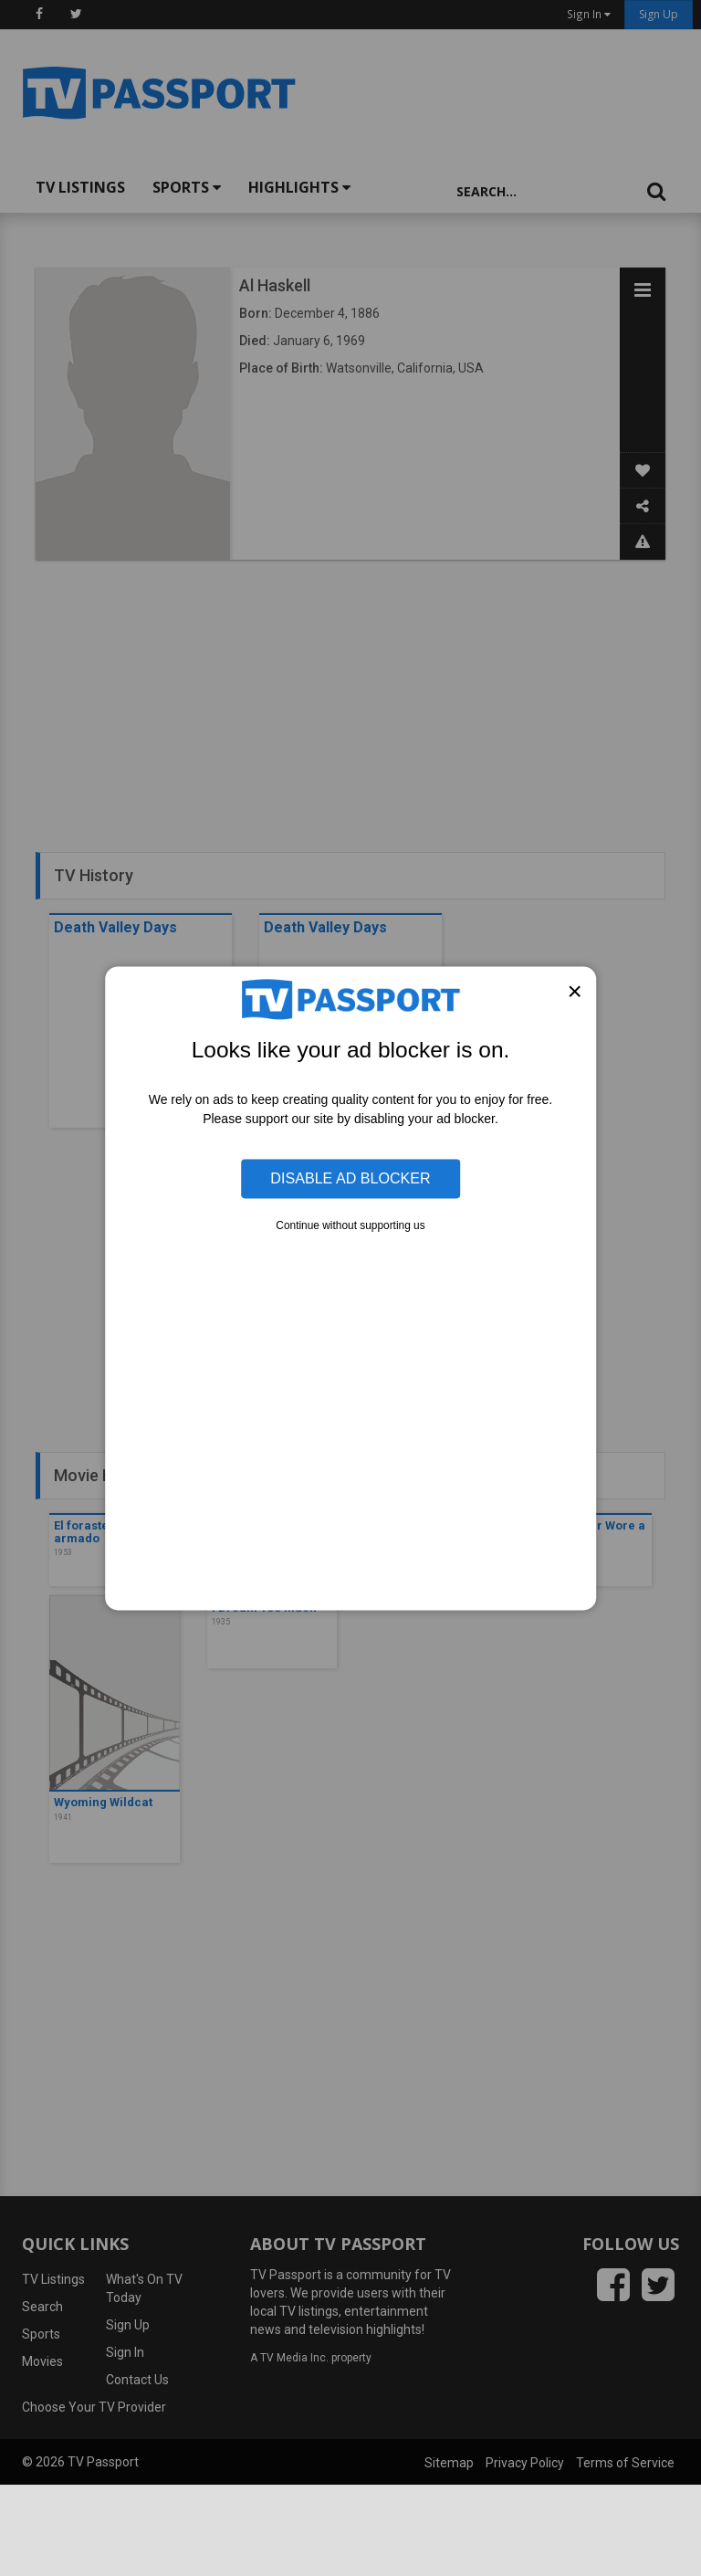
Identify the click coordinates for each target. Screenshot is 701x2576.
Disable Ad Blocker (350, 1178)
